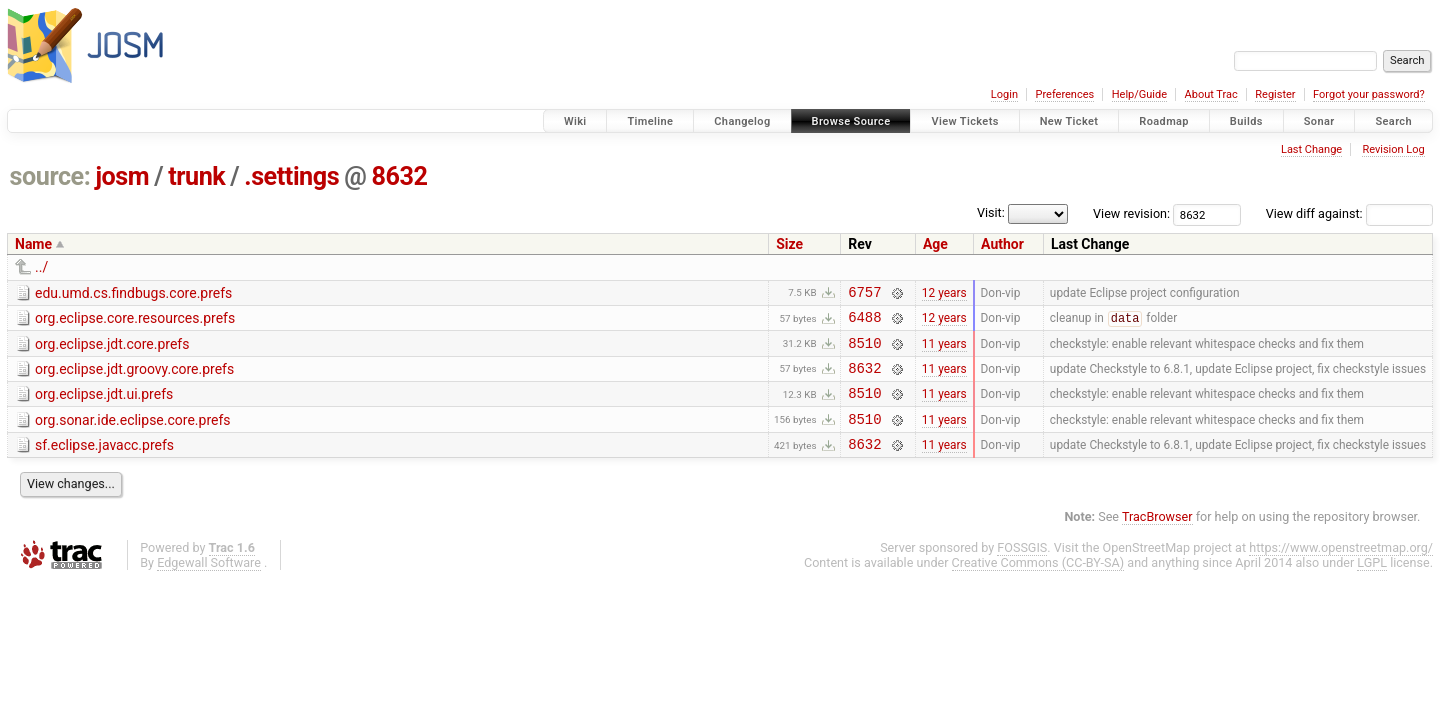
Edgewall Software (209, 583)
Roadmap (1164, 121)
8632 (399, 176)
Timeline (650, 121)
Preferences (1064, 94)
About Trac (1211, 94)
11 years (944, 351)
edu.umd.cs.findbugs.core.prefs (133, 293)
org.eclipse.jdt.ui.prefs (104, 406)
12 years (944, 294)
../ (41, 267)
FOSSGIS (1022, 568)
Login (1004, 94)
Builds (1246, 121)
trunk (196, 176)
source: (50, 176)
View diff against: (1349, 213)
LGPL (1372, 583)
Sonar (1319, 121)
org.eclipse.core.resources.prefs (135, 321)
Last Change (1311, 149)
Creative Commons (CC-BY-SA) (1038, 583)
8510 (864, 351)
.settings (291, 176)
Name (33, 244)
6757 (864, 294)
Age (935, 244)
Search (1393, 121)
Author (1002, 244)
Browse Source (851, 121)
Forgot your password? (1369, 94)
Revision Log (1393, 149)
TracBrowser (1157, 537)
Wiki (575, 121)
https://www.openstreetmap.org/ (1341, 568)
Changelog (742, 121)
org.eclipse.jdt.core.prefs (112, 350)
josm (122, 176)
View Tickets (964, 121)
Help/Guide (1139, 94)
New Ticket (1069, 121)
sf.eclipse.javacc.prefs (104, 463)
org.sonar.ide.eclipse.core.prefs (133, 435)
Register (1275, 94)
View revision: (1131, 213)
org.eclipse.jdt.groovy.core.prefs (134, 378)
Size (789, 244)
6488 (864, 322)
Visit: (991, 212)
